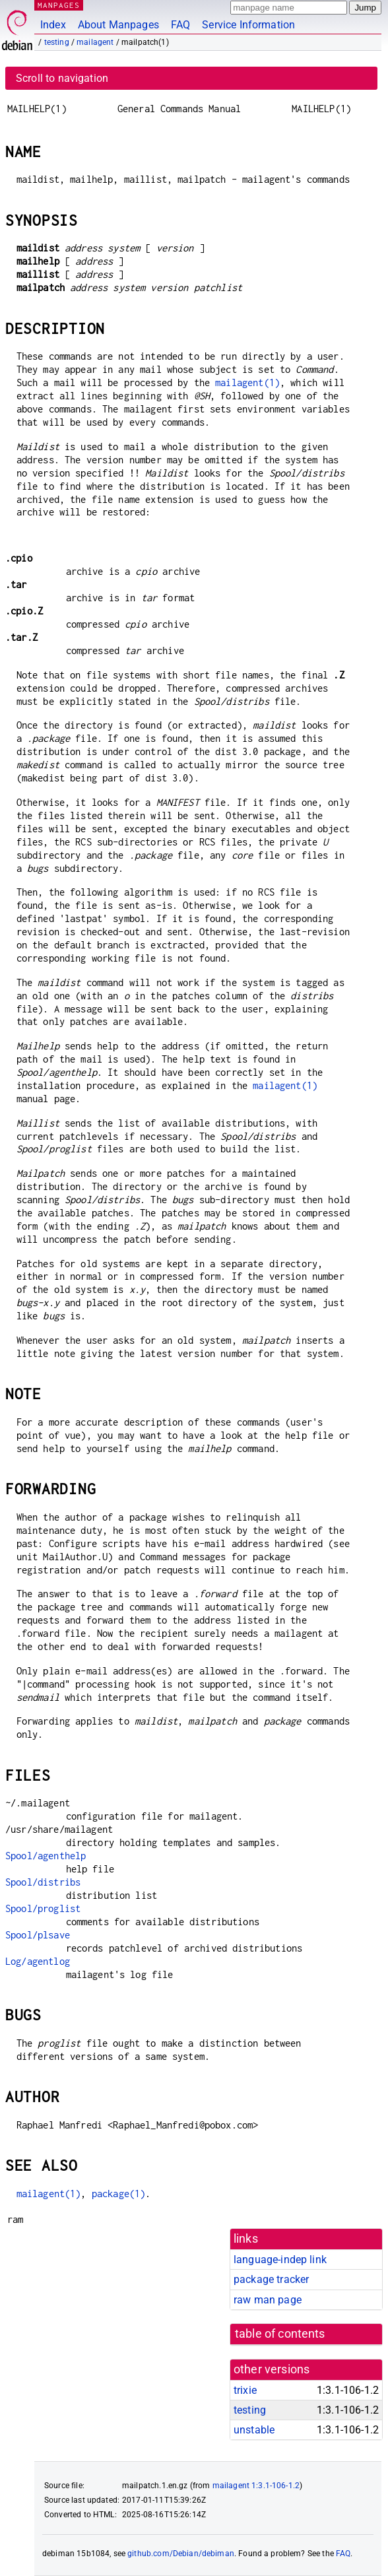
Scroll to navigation (62, 78)
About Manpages (118, 24)
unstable (254, 2430)
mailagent (95, 42)
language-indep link (280, 2259)
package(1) (119, 2193)
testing (56, 42)
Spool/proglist (43, 1908)
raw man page (268, 2300)
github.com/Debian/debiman (180, 2553)
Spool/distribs (43, 1882)
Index (53, 24)
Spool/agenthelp (45, 1855)
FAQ (180, 24)
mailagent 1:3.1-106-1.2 (256, 2485)
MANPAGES (59, 5)
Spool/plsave (37, 1934)
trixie (245, 2390)
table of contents (280, 2333)
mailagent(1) (247, 382)
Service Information (248, 24)
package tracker (271, 2279)
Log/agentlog (37, 1961)
